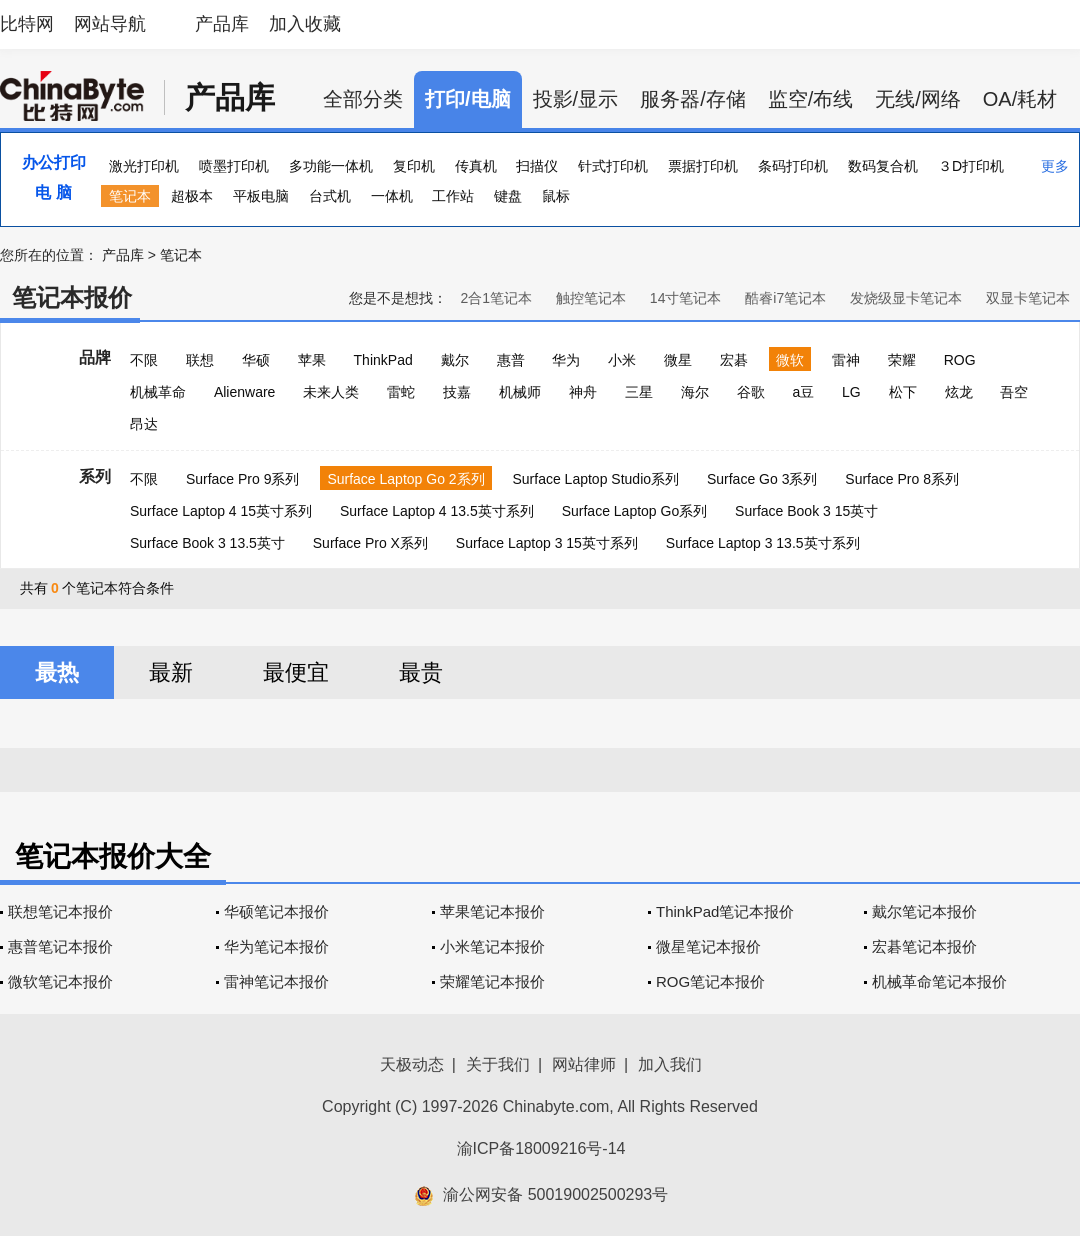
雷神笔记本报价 (276, 981)
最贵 (421, 672)
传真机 (476, 166)
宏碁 (734, 360)
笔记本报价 (72, 297)
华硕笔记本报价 (276, 911)
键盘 (508, 196)
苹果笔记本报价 (492, 911)
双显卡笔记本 (1028, 298)
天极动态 (412, 1064)
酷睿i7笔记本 (785, 298)
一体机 (392, 196)
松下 (903, 392)
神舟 (583, 392)
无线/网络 (918, 99)
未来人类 (331, 392)
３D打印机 (971, 166)
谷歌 (751, 392)
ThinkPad (383, 360)
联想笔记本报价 (60, 911)
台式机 (330, 196)
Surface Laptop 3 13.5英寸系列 (763, 543)
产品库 (222, 24)
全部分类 (363, 99)
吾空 (1014, 392)
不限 (144, 360)
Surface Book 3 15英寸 (806, 511)
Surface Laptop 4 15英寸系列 (221, 511)
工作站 (453, 196)
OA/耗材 (1020, 99)
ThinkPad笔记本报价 (725, 911)
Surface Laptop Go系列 (635, 511)
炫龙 (959, 392)
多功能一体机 (331, 166)
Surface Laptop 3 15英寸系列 (547, 543)
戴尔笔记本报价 (924, 911)
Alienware (244, 392)
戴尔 (455, 360)
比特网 (27, 24)
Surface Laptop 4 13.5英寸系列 (437, 511)
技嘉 (457, 392)
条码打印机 (793, 166)
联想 (200, 360)
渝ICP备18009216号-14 (541, 1148)
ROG (960, 360)
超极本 (192, 196)
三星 (639, 392)
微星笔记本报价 (708, 946)
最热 (57, 672)
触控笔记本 (591, 298)
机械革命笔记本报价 (939, 981)
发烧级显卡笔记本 (906, 298)
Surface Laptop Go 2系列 (405, 479)
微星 (678, 360)
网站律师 (584, 1064)
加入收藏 (305, 24)
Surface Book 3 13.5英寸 (207, 543)
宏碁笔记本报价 (924, 946)
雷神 (846, 360)
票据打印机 (703, 166)
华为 (566, 360)
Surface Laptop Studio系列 (595, 479)
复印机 (414, 166)
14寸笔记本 (686, 298)
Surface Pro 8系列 (902, 479)
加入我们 (670, 1064)
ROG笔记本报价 (710, 981)
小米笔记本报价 (492, 946)
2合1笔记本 (496, 298)
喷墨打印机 (234, 166)
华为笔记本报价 (276, 946)
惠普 (511, 360)
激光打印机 (144, 166)
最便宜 (296, 672)
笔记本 (130, 196)
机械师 (520, 392)
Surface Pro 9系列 (243, 479)
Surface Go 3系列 (762, 479)
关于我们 (498, 1064)
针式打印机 (613, 166)
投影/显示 (576, 99)
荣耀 (902, 360)
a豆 (803, 392)
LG (851, 392)
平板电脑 (261, 196)
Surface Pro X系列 (370, 543)
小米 (622, 360)
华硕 (256, 360)
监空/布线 (811, 99)
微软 (790, 360)
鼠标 (556, 196)
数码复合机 (883, 166)
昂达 (144, 424)
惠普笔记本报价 (60, 946)
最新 (171, 672)
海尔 (695, 392)
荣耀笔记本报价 (492, 981)
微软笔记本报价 (60, 981)
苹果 (312, 360)
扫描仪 (537, 166)
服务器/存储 (693, 99)
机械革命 (158, 392)
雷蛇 (401, 392)
